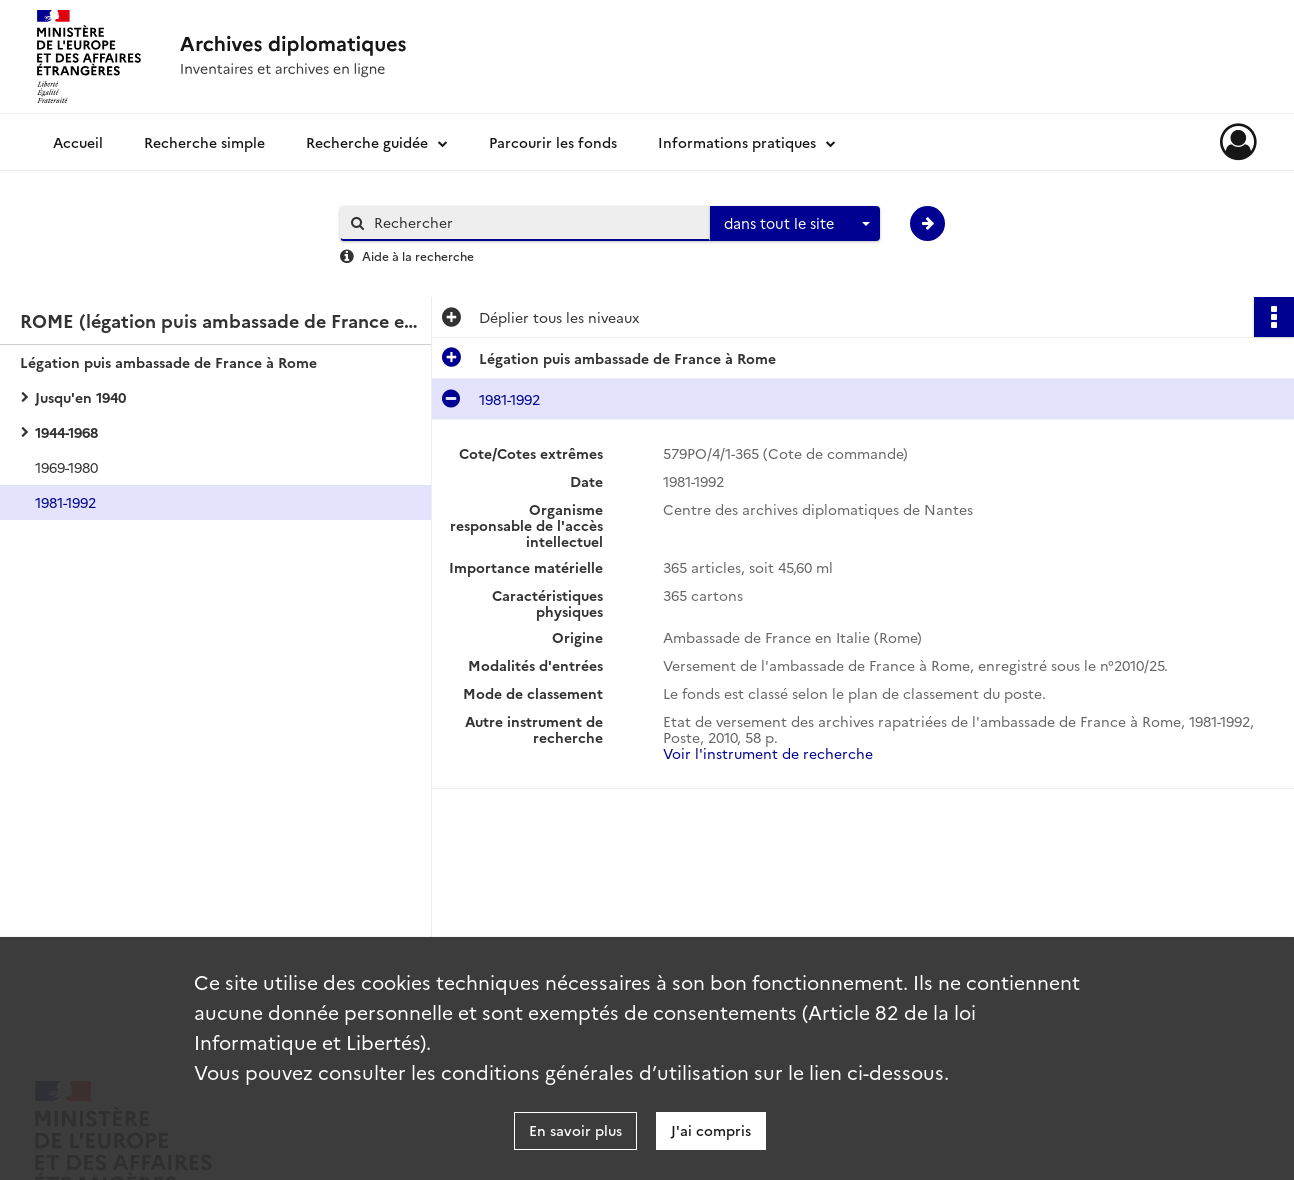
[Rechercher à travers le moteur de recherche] (535, 222)
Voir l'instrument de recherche (768, 753)
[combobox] (795, 224)
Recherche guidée (367, 142)
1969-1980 (66, 467)
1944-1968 (66, 432)
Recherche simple (204, 142)
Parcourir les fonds (553, 142)
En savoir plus (575, 1130)
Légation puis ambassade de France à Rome (168, 362)
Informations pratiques (737, 142)
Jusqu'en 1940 (80, 397)
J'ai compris (711, 1130)
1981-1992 (65, 502)
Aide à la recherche (418, 255)
